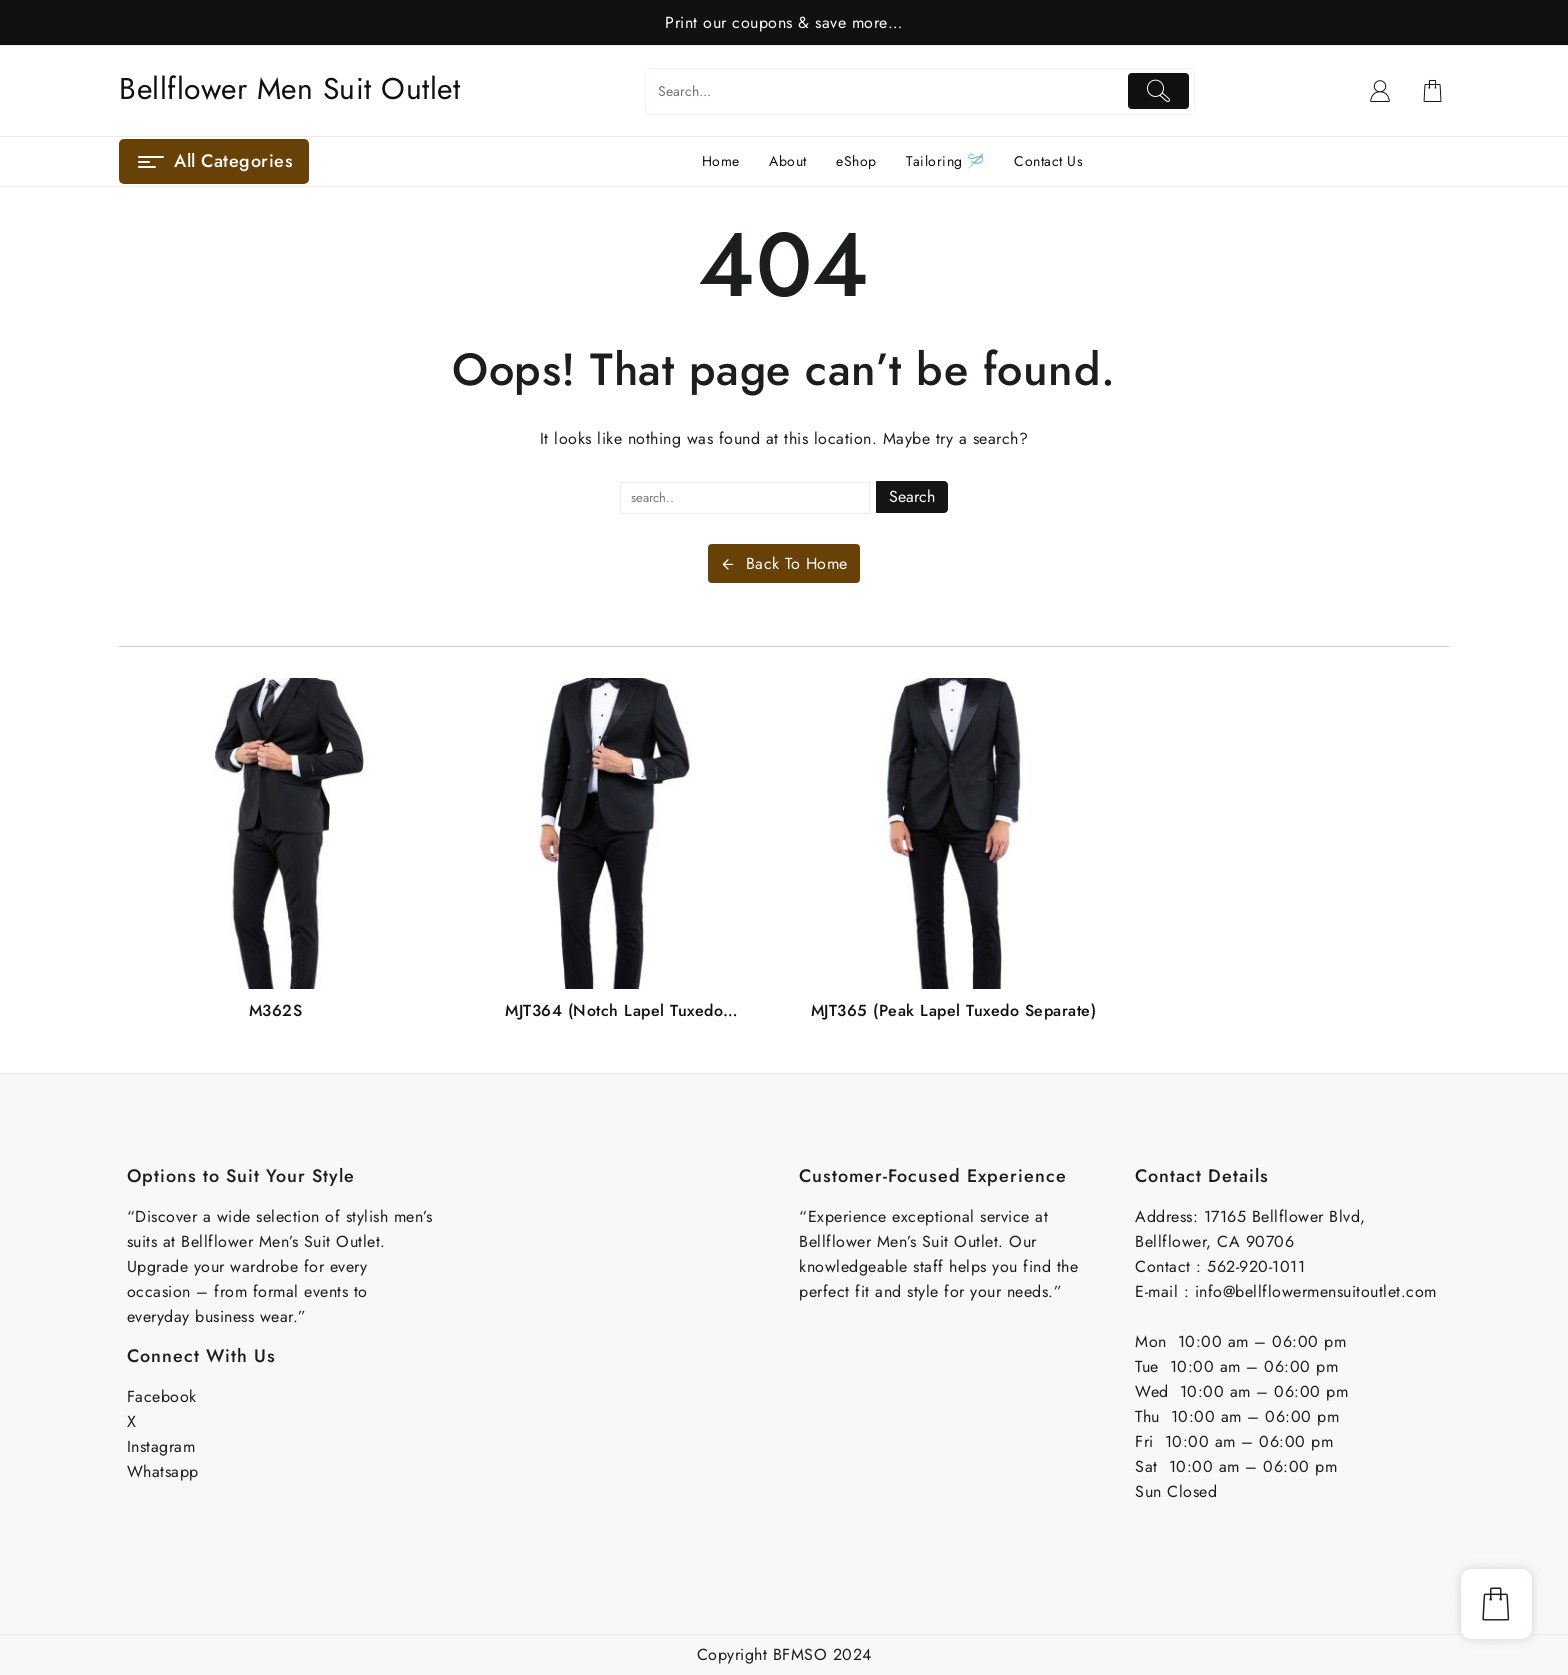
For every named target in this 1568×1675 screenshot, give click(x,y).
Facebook (162, 1396)
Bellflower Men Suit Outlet (289, 88)
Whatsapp (163, 1471)
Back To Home (784, 563)
